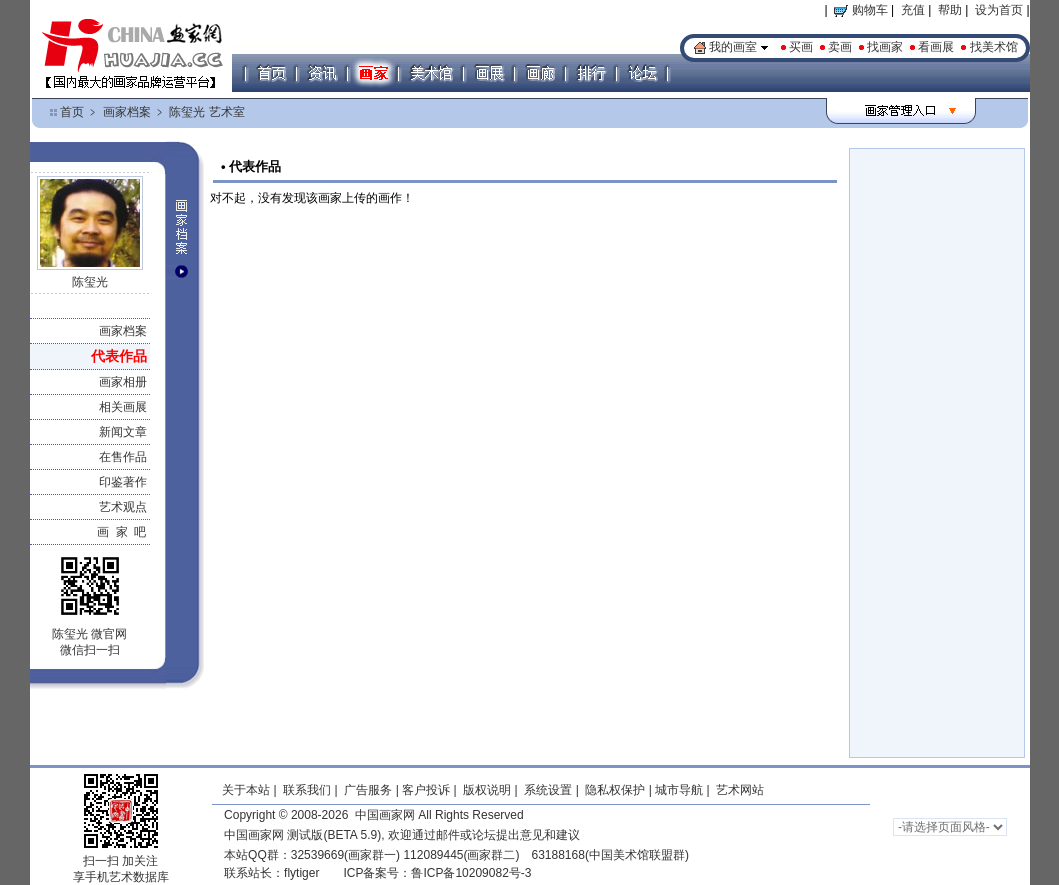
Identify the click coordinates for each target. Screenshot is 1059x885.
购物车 (860, 10)
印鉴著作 (123, 482)
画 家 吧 (121, 532)
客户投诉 (426, 790)
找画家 (885, 47)
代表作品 (119, 356)
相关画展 (123, 407)
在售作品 (123, 457)
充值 (913, 10)
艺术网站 (738, 790)
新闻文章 (123, 432)
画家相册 (123, 382)
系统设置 (548, 790)
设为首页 (999, 10)
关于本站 (246, 790)
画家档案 (127, 112)
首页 (72, 112)
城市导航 (679, 790)
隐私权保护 (615, 790)
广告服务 (368, 790)
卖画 (840, 47)
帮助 (950, 10)
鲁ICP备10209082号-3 (471, 873)
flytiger (301, 873)
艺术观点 (123, 507)
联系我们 (307, 790)
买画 (801, 47)
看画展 (936, 47)
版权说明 (487, 790)
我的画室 (733, 47)
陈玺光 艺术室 (206, 112)
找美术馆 (994, 47)
